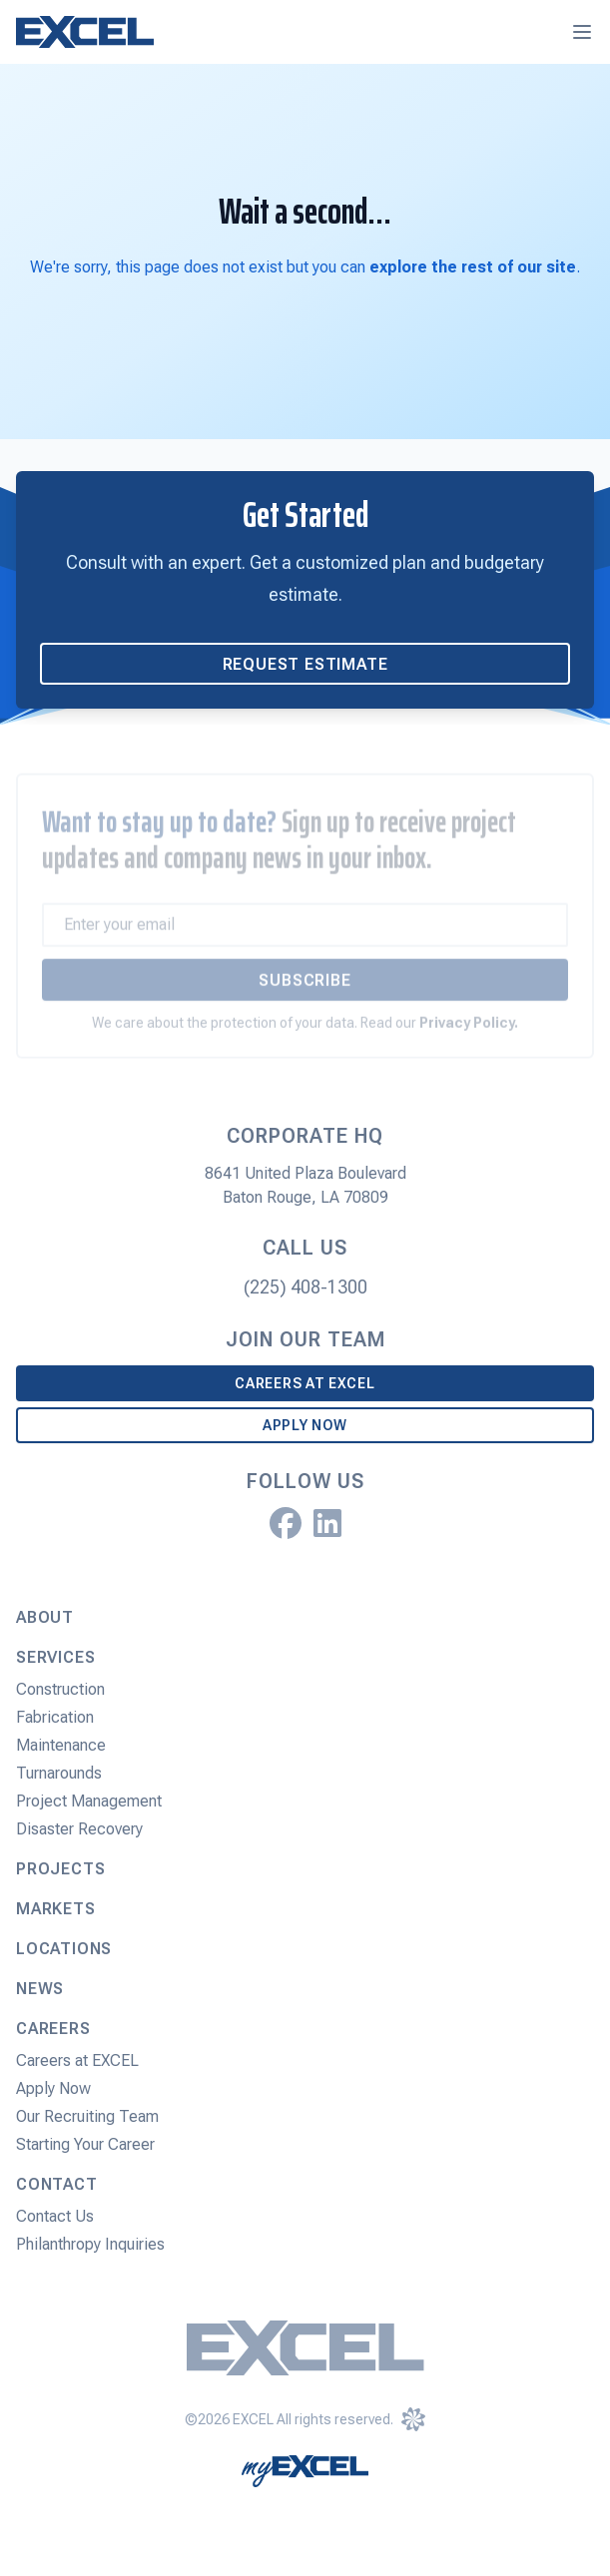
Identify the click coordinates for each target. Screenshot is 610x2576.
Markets (56, 1908)
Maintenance (61, 1745)
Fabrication (55, 1717)
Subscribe (304, 989)
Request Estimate (305, 664)
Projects (60, 1868)
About (45, 1617)
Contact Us (55, 2216)
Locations (64, 1948)
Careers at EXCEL (304, 1383)
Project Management (89, 1801)
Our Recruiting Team (87, 2116)
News (40, 1988)
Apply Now (305, 1425)
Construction (60, 1689)
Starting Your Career (85, 2144)
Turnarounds (59, 1773)
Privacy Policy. (468, 1032)
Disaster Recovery (79, 1828)
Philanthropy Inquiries (90, 2244)
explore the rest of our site (472, 267)
